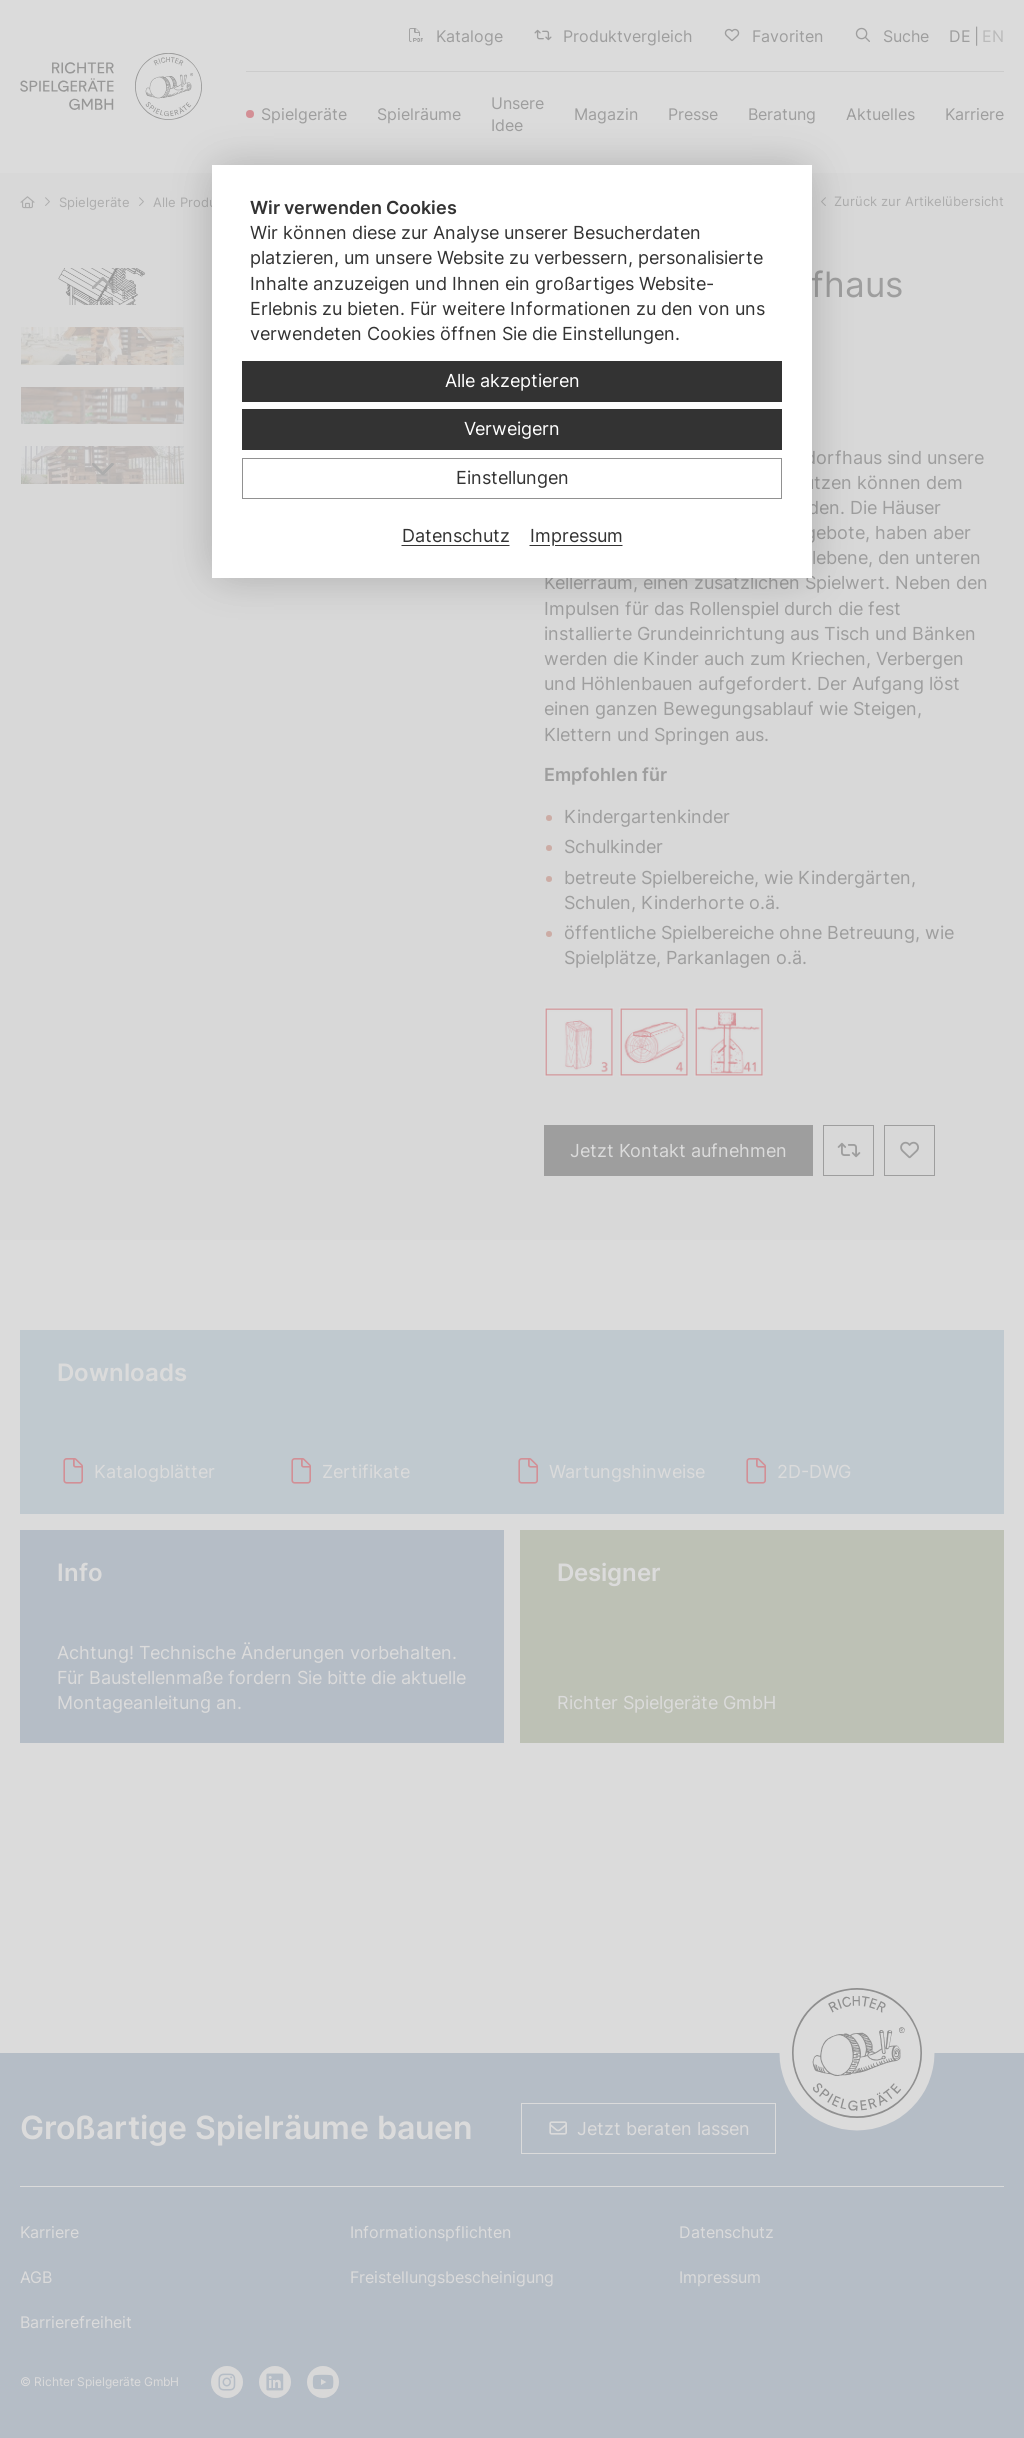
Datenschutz (456, 535)
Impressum (576, 535)
